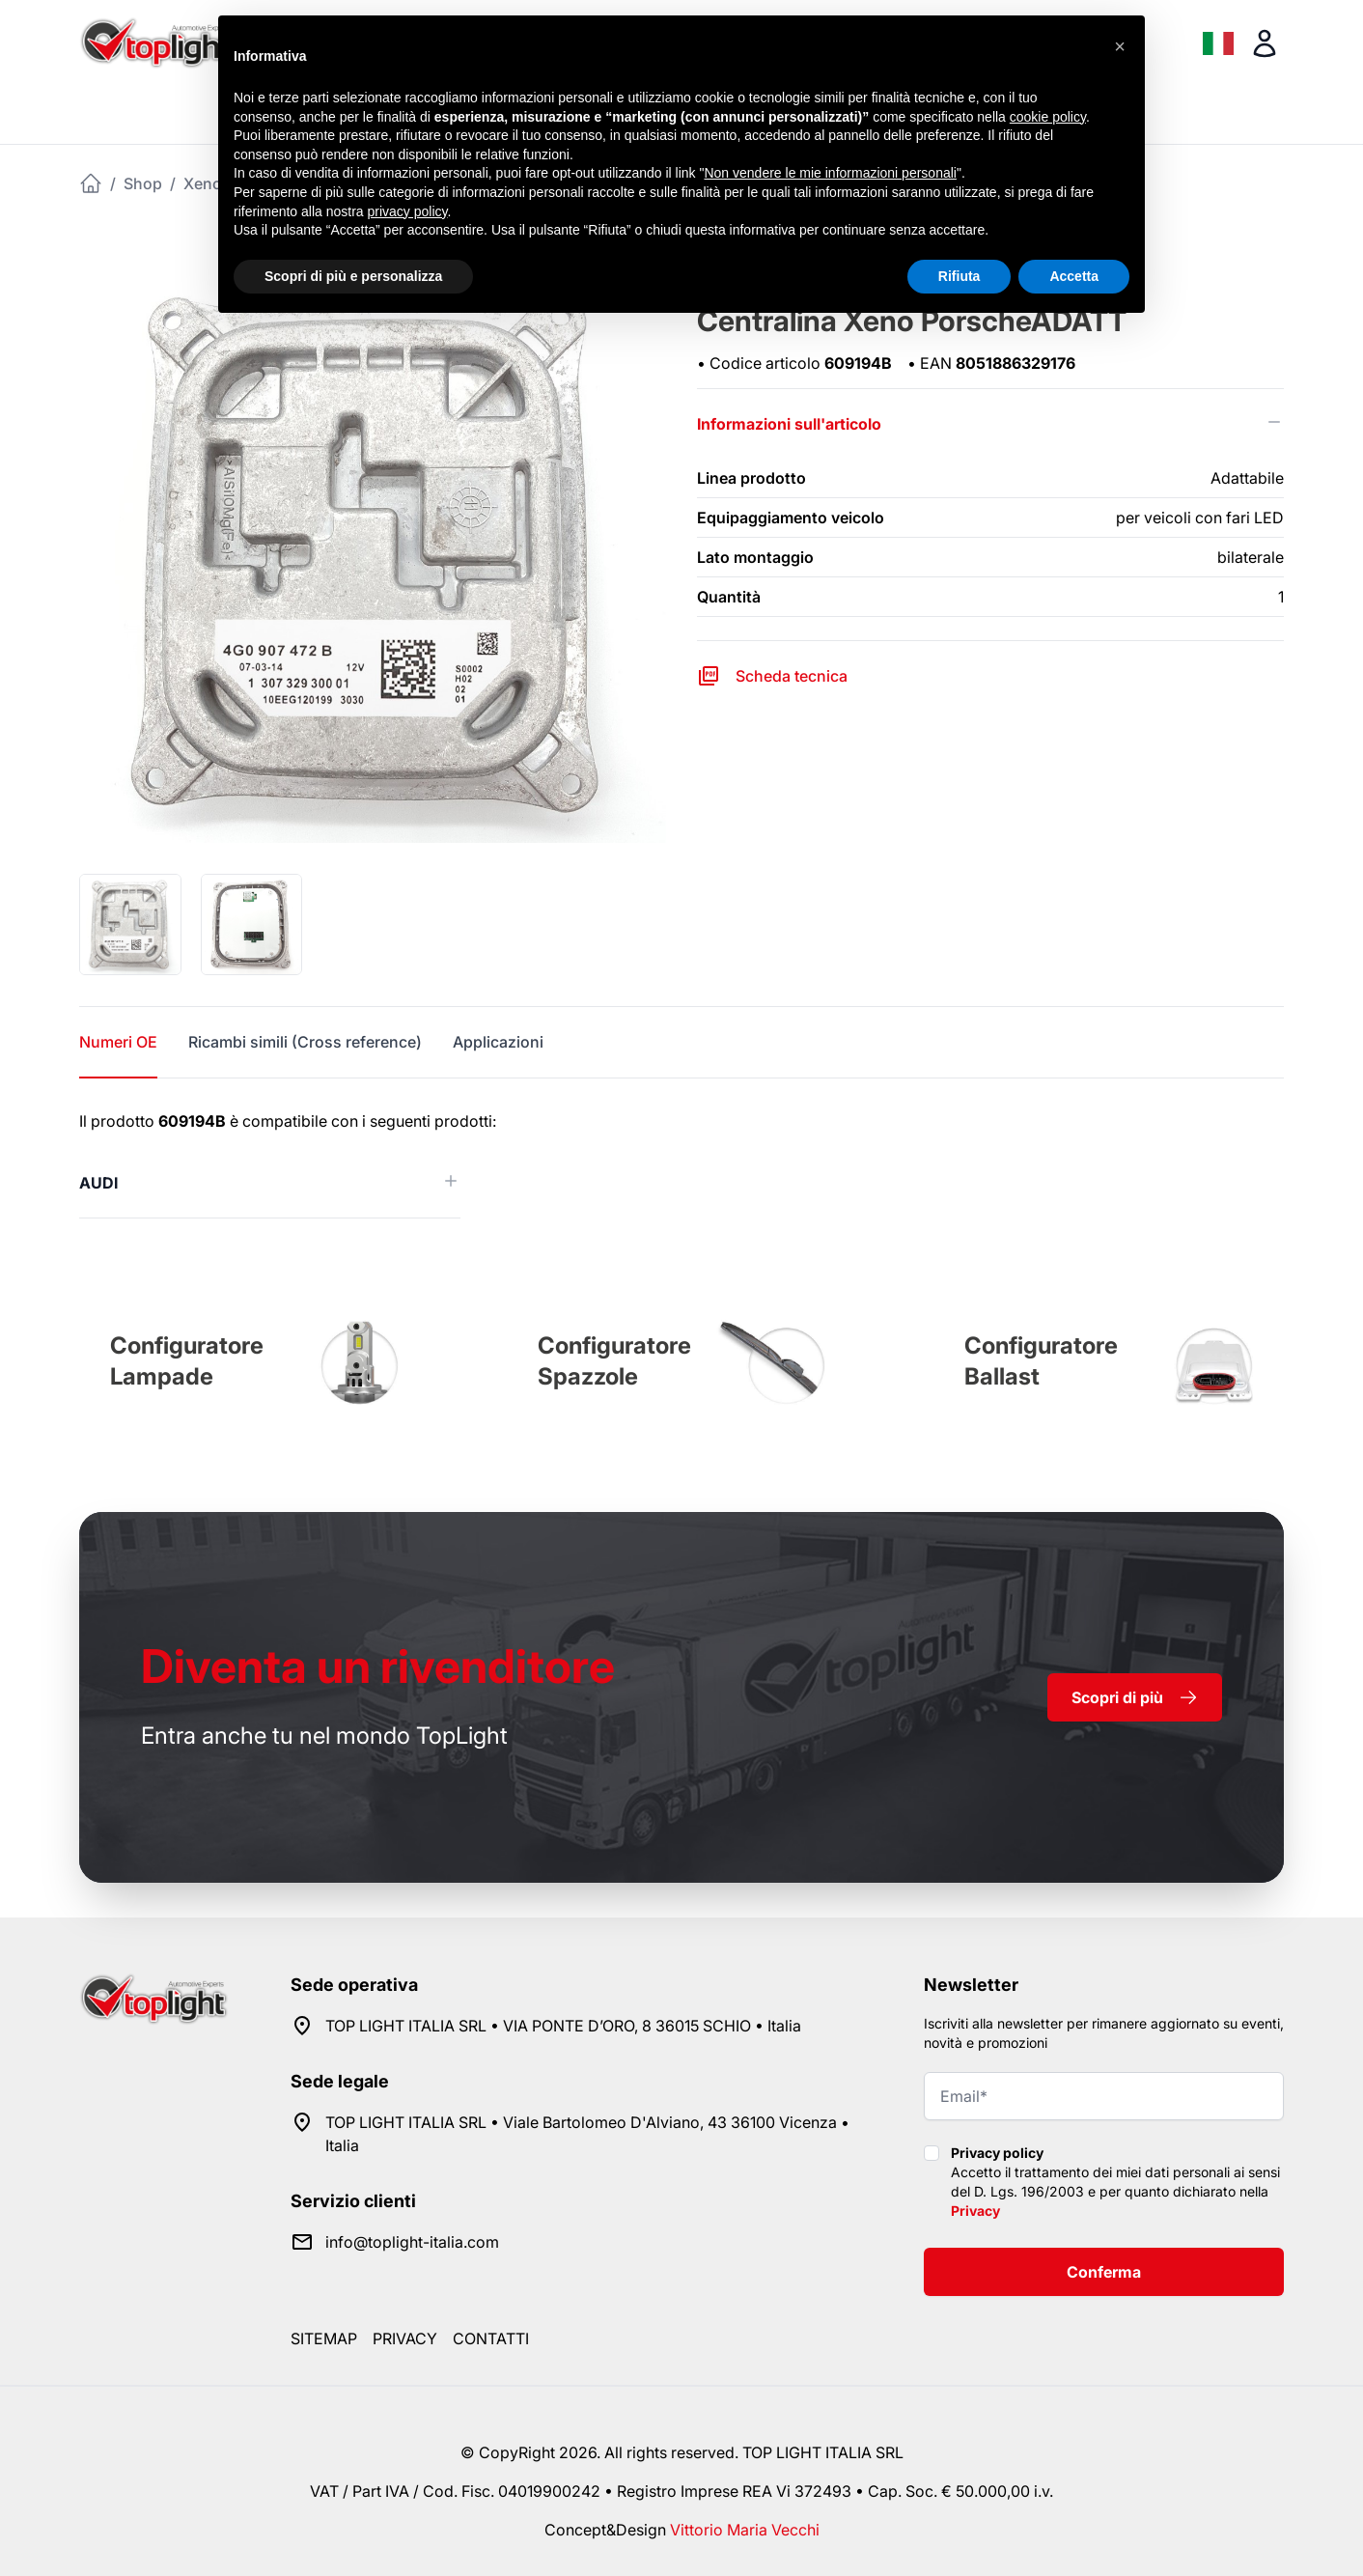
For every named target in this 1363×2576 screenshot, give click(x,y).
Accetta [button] (1074, 276)
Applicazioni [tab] (498, 1041)
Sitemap (324, 2338)
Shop (143, 183)
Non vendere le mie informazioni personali (830, 173)
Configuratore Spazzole (614, 1360)
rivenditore (378, 1666)
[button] (1119, 46)
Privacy (975, 2210)
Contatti (491, 2338)
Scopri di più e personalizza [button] (353, 276)
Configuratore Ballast (1041, 1360)
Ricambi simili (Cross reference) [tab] (305, 1041)
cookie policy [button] (1048, 117)
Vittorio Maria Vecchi (745, 2529)
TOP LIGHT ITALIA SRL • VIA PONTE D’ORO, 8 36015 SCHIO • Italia (563, 2025)
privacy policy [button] (408, 211)
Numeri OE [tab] (118, 1041)
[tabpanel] (681, 1163)
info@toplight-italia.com (412, 2242)
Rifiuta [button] (959, 276)
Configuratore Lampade (187, 1360)
